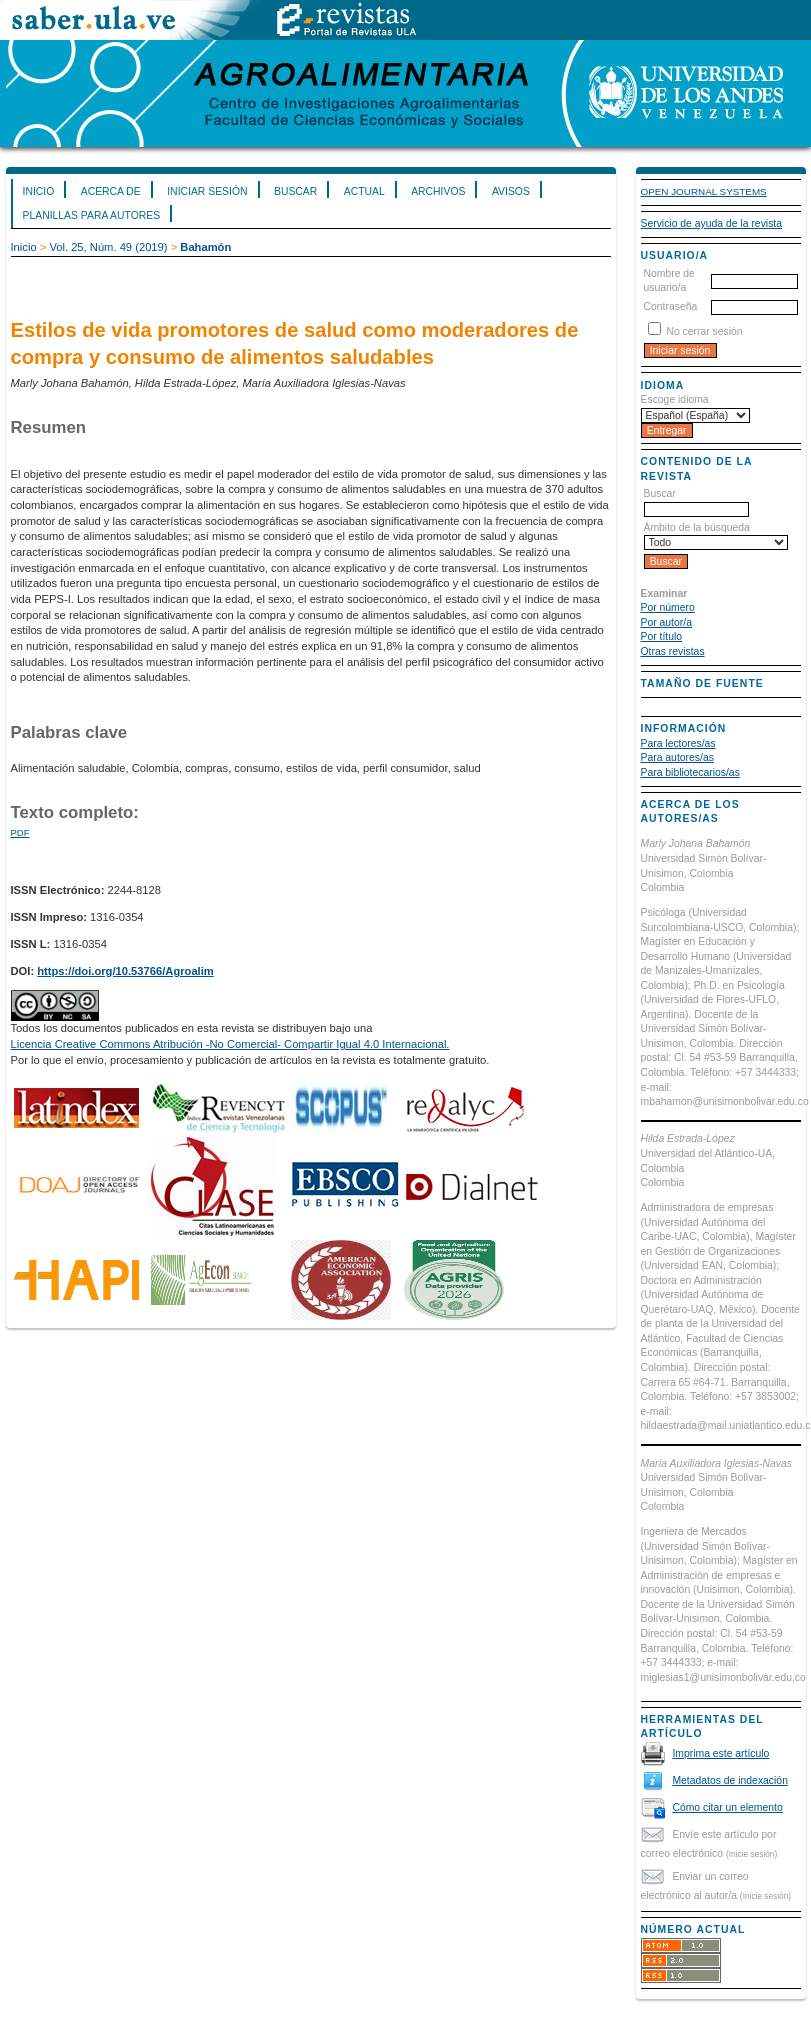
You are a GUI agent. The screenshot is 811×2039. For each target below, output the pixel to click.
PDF (20, 832)
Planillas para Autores (92, 215)
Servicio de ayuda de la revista (712, 223)
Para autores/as (677, 757)
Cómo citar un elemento (727, 1807)
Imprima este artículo (720, 1753)
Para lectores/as (678, 743)
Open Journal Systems (704, 191)
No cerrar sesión (704, 331)
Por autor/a (666, 622)
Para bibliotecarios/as (690, 772)
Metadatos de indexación (730, 1780)
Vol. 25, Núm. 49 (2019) (108, 247)
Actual (364, 191)
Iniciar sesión (207, 191)
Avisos (511, 191)
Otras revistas (673, 651)
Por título (662, 636)
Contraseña (671, 306)
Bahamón (205, 247)
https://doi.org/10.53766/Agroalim (125, 971)
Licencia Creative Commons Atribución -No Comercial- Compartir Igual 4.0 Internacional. (230, 1044)
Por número (668, 607)
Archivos (438, 191)
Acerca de (111, 191)
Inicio (39, 191)
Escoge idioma (675, 399)
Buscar (295, 191)
